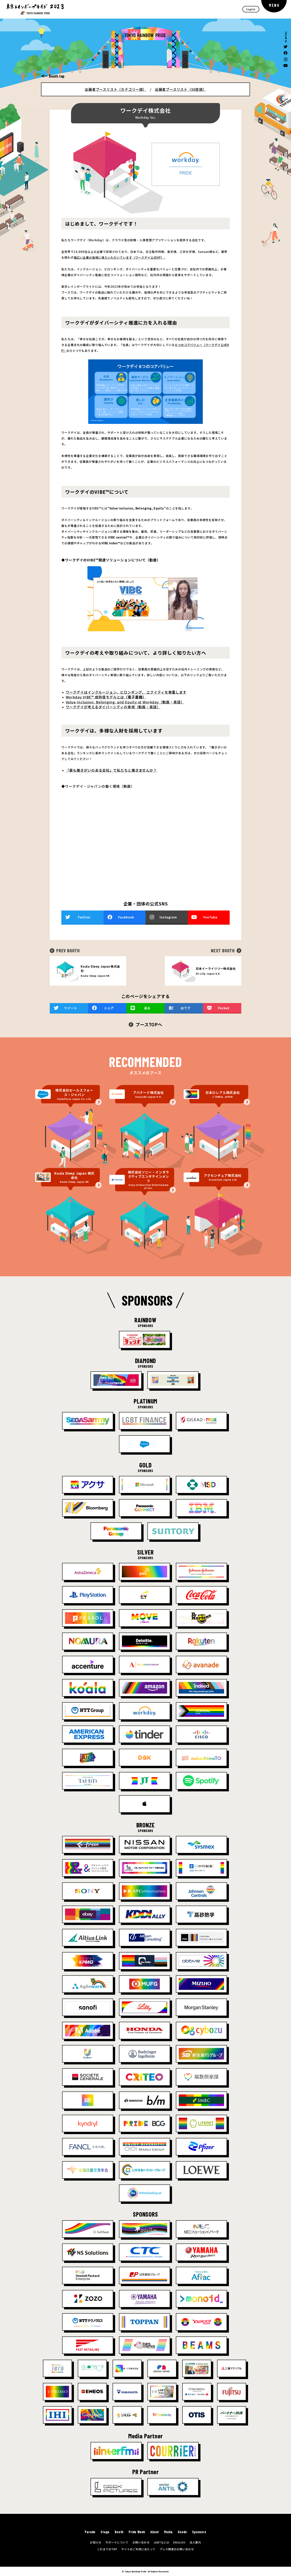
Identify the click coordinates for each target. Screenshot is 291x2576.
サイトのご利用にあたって (138, 2549)
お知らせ (95, 2542)
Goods (182, 2532)
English (250, 9)
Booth (119, 2532)
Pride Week (137, 2532)
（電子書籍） (106, 696)
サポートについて (116, 2542)
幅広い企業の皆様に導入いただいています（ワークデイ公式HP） (119, 257)
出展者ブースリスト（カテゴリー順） (115, 89)
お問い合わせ (141, 2542)
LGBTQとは (161, 2542)
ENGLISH (179, 2542)
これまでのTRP (107, 2549)
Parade (90, 2532)
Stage (105, 2532)
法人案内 (195, 2542)
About (154, 2532)
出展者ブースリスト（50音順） (180, 89)
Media (168, 2532)
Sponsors (199, 2532)
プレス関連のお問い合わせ (177, 2549)
